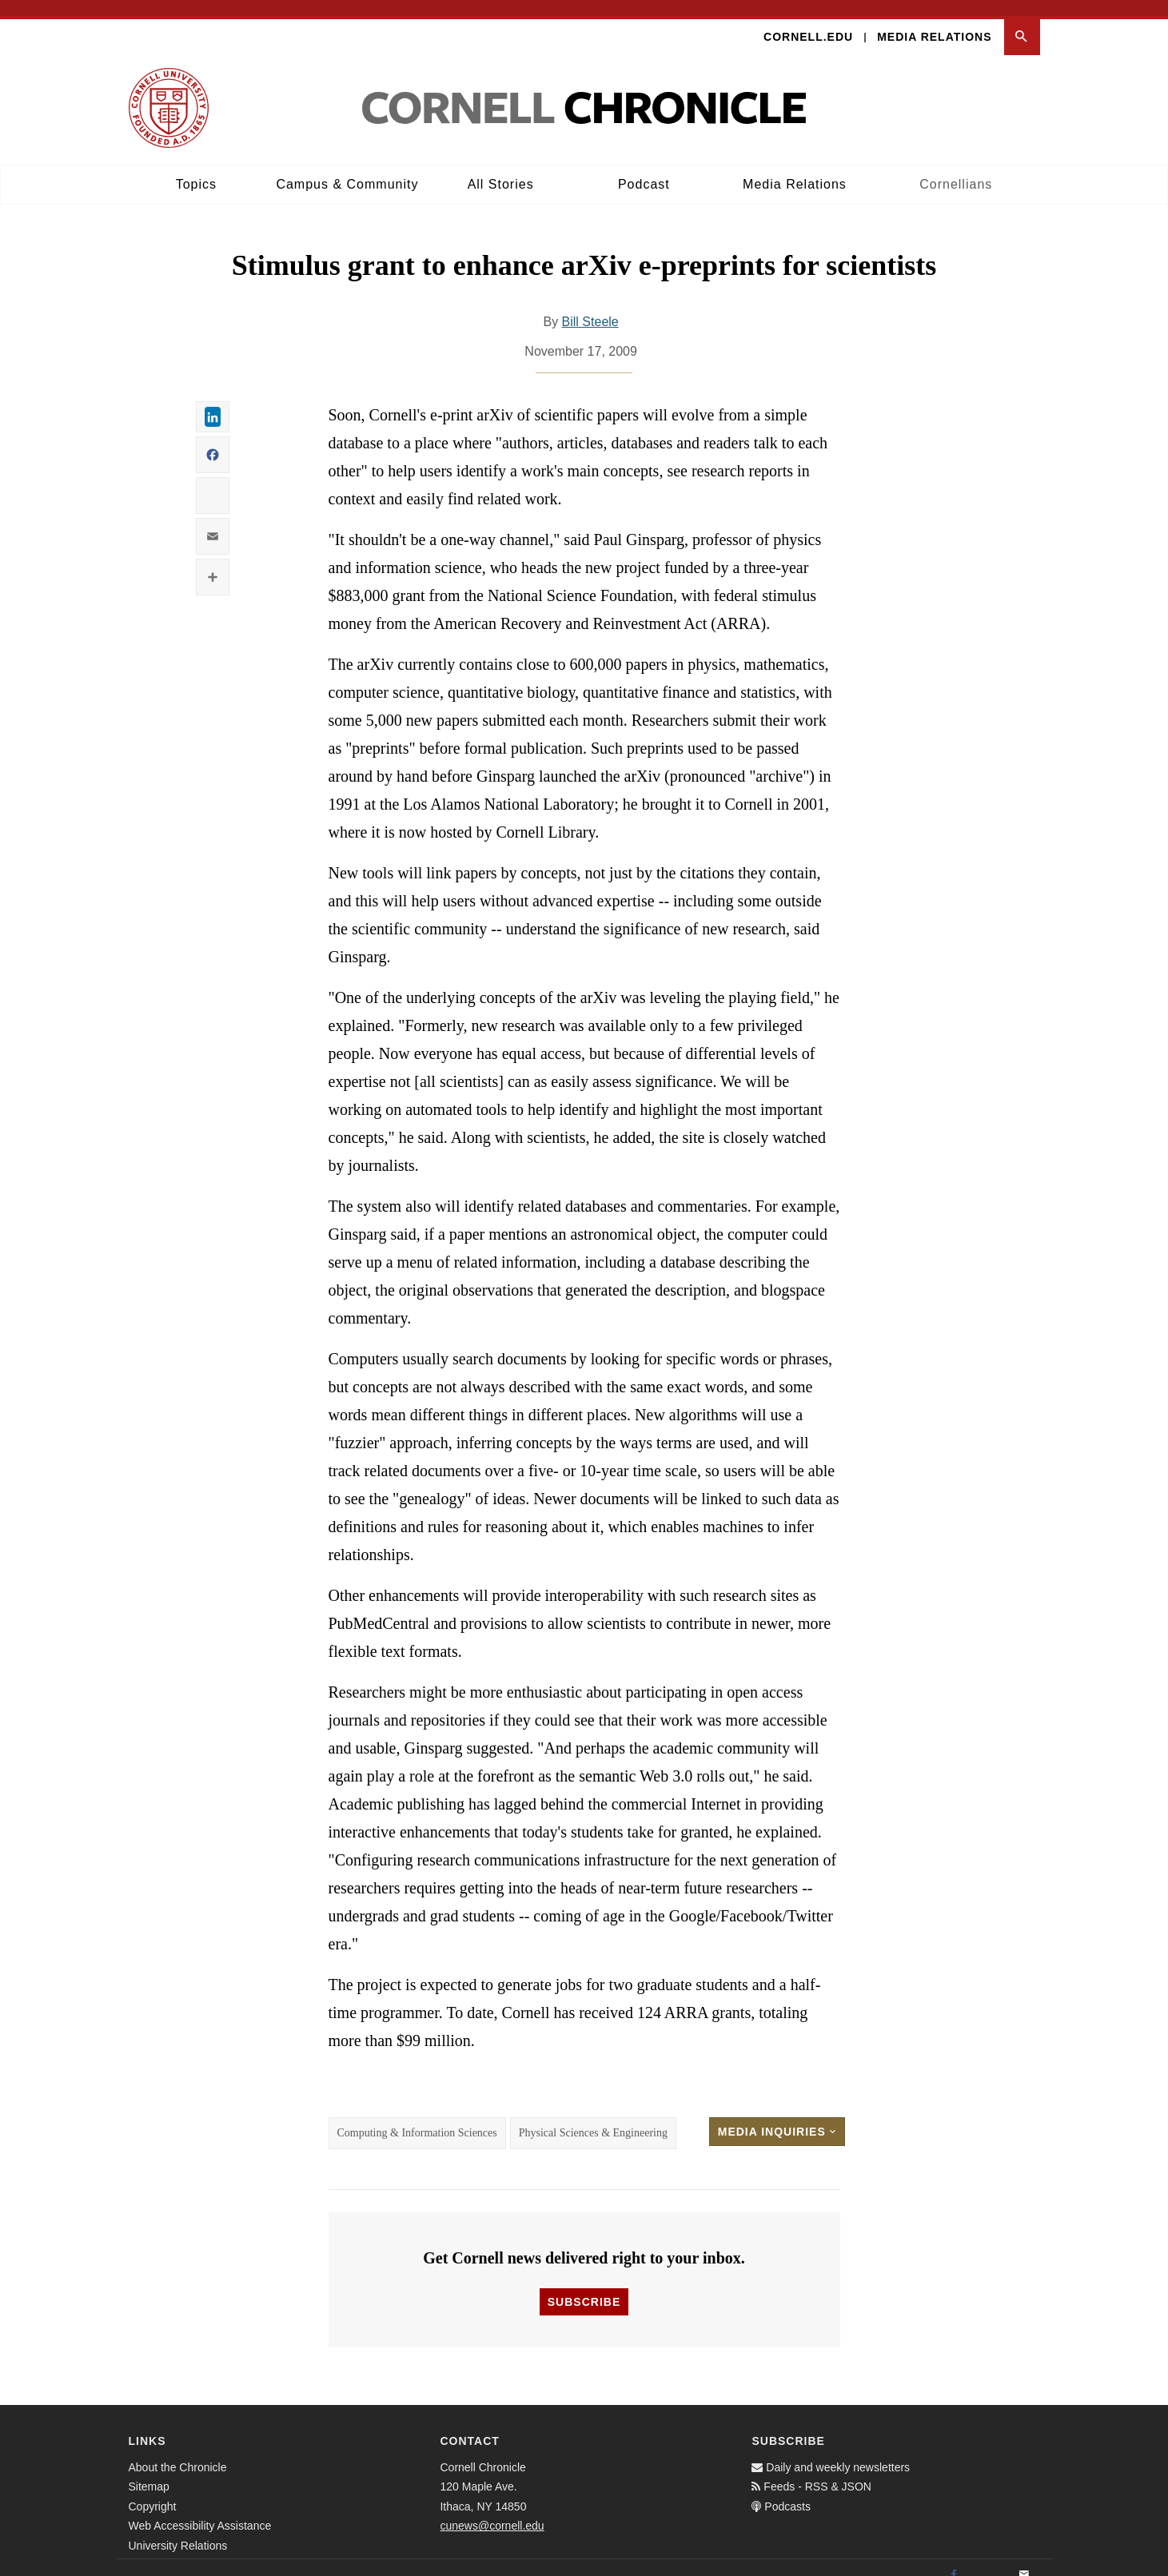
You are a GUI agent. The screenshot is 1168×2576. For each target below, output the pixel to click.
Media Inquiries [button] (777, 2116)
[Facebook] (954, 2559)
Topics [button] (196, 168)
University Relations (178, 2529)
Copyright (153, 2490)
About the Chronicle (178, 2451)
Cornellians (955, 168)
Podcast (644, 168)
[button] (1022, 21)
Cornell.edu (808, 20)
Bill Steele (590, 306)
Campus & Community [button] (347, 168)
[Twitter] (989, 2559)
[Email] (1024, 2559)
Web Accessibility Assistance (200, 2510)
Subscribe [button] (584, 2285)
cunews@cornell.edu (492, 2510)
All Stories (501, 168)
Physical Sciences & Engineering (593, 2118)
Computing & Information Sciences (417, 2118)
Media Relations (934, 20)
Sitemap (149, 2471)
